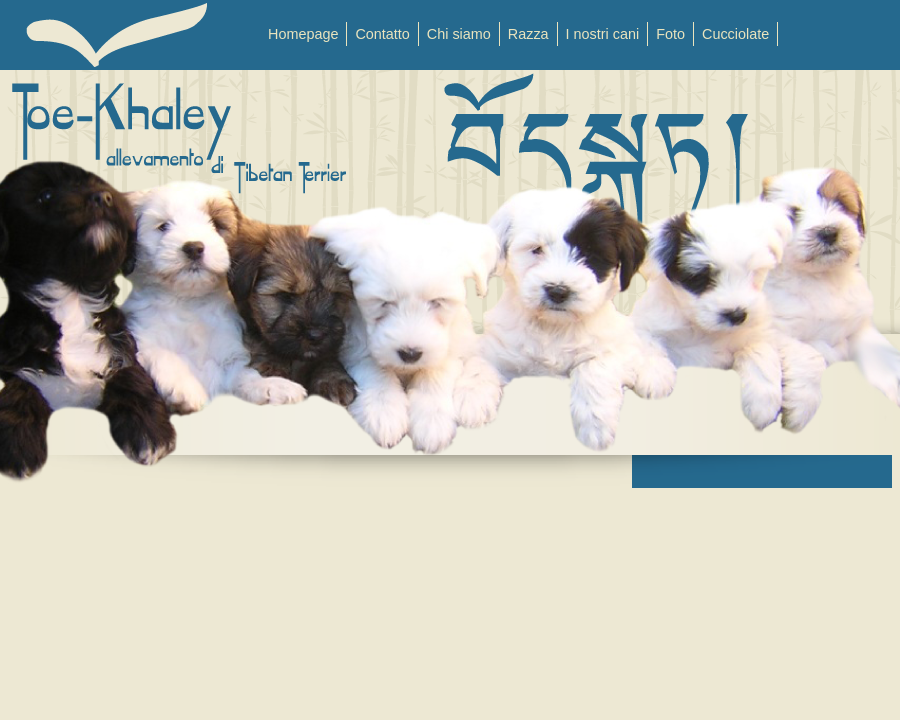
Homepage (303, 34)
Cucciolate (735, 34)
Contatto (382, 34)
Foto (670, 34)
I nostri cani (603, 34)
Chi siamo (459, 34)
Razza (528, 34)
